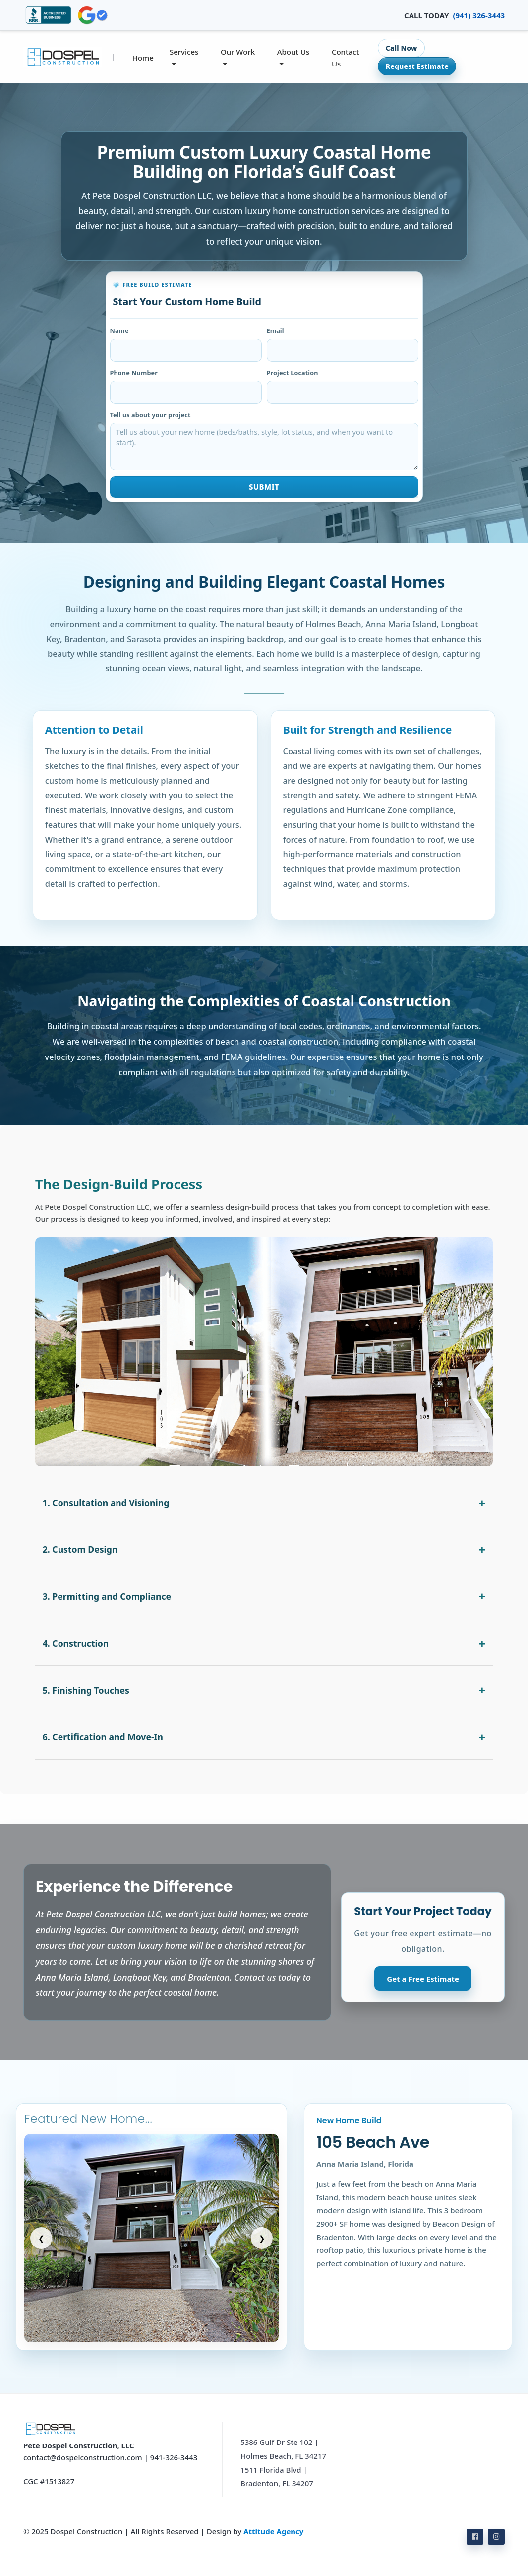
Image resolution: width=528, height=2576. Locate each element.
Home (143, 58)
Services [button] (184, 57)
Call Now (401, 48)
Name (119, 330)
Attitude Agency (273, 2531)
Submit (264, 487)
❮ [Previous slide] (41, 2238)
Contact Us (345, 57)
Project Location (292, 372)
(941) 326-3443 (479, 15)
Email (275, 330)
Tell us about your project (150, 414)
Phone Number (134, 372)
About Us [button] (293, 57)
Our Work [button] (238, 57)
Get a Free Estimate (423, 1978)
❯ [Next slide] (262, 2238)
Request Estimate (417, 66)
